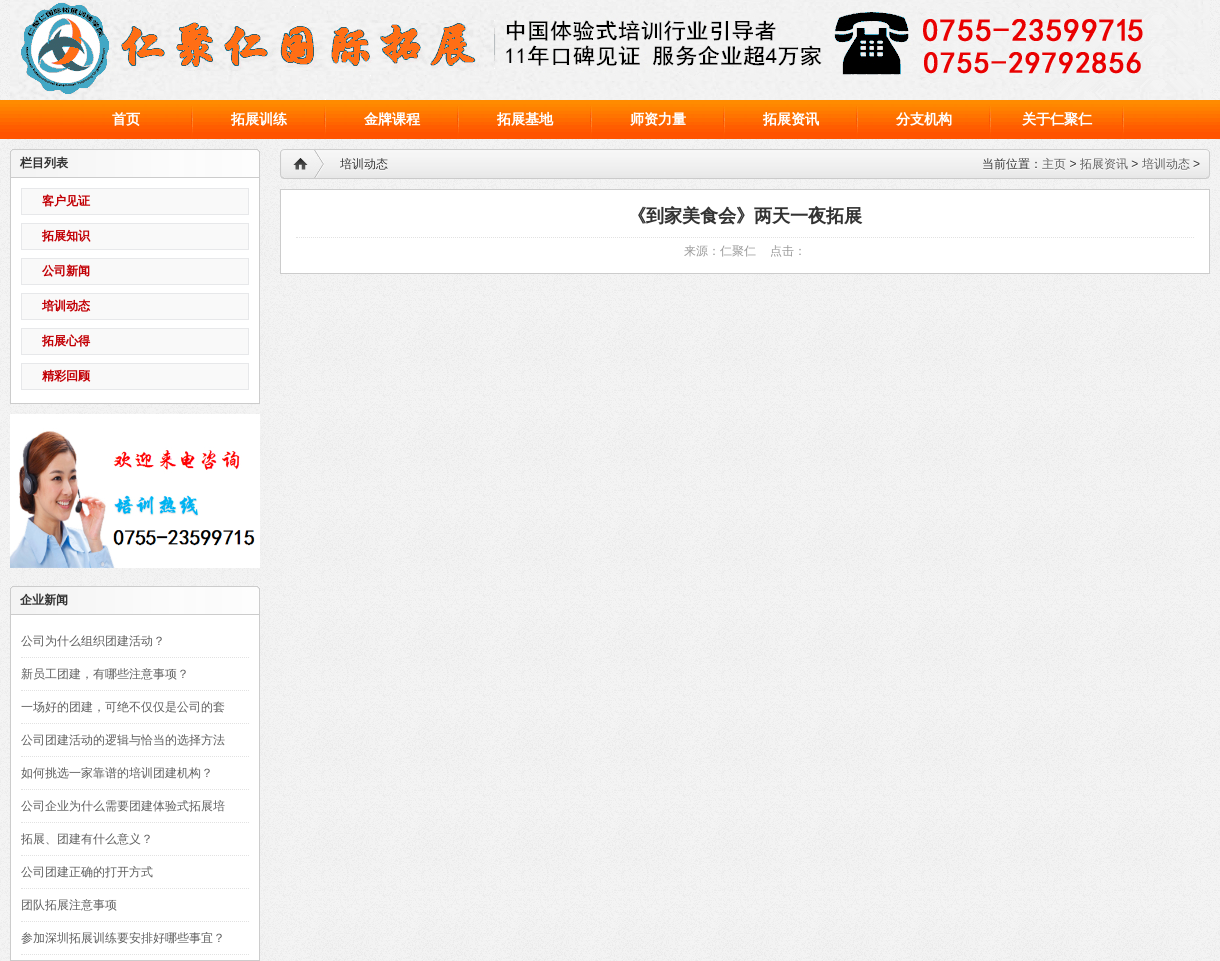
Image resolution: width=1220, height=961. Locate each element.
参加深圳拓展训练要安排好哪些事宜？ (123, 938)
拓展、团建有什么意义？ (87, 839)
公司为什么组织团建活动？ (93, 641)
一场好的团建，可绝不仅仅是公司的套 (123, 707)
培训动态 (1166, 164)
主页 (1054, 164)
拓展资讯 (1104, 164)
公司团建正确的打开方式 (87, 872)
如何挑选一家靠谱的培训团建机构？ (117, 773)
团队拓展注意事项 (69, 905)
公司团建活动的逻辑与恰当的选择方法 (123, 740)
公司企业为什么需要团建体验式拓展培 (123, 806)
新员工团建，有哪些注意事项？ (105, 674)
